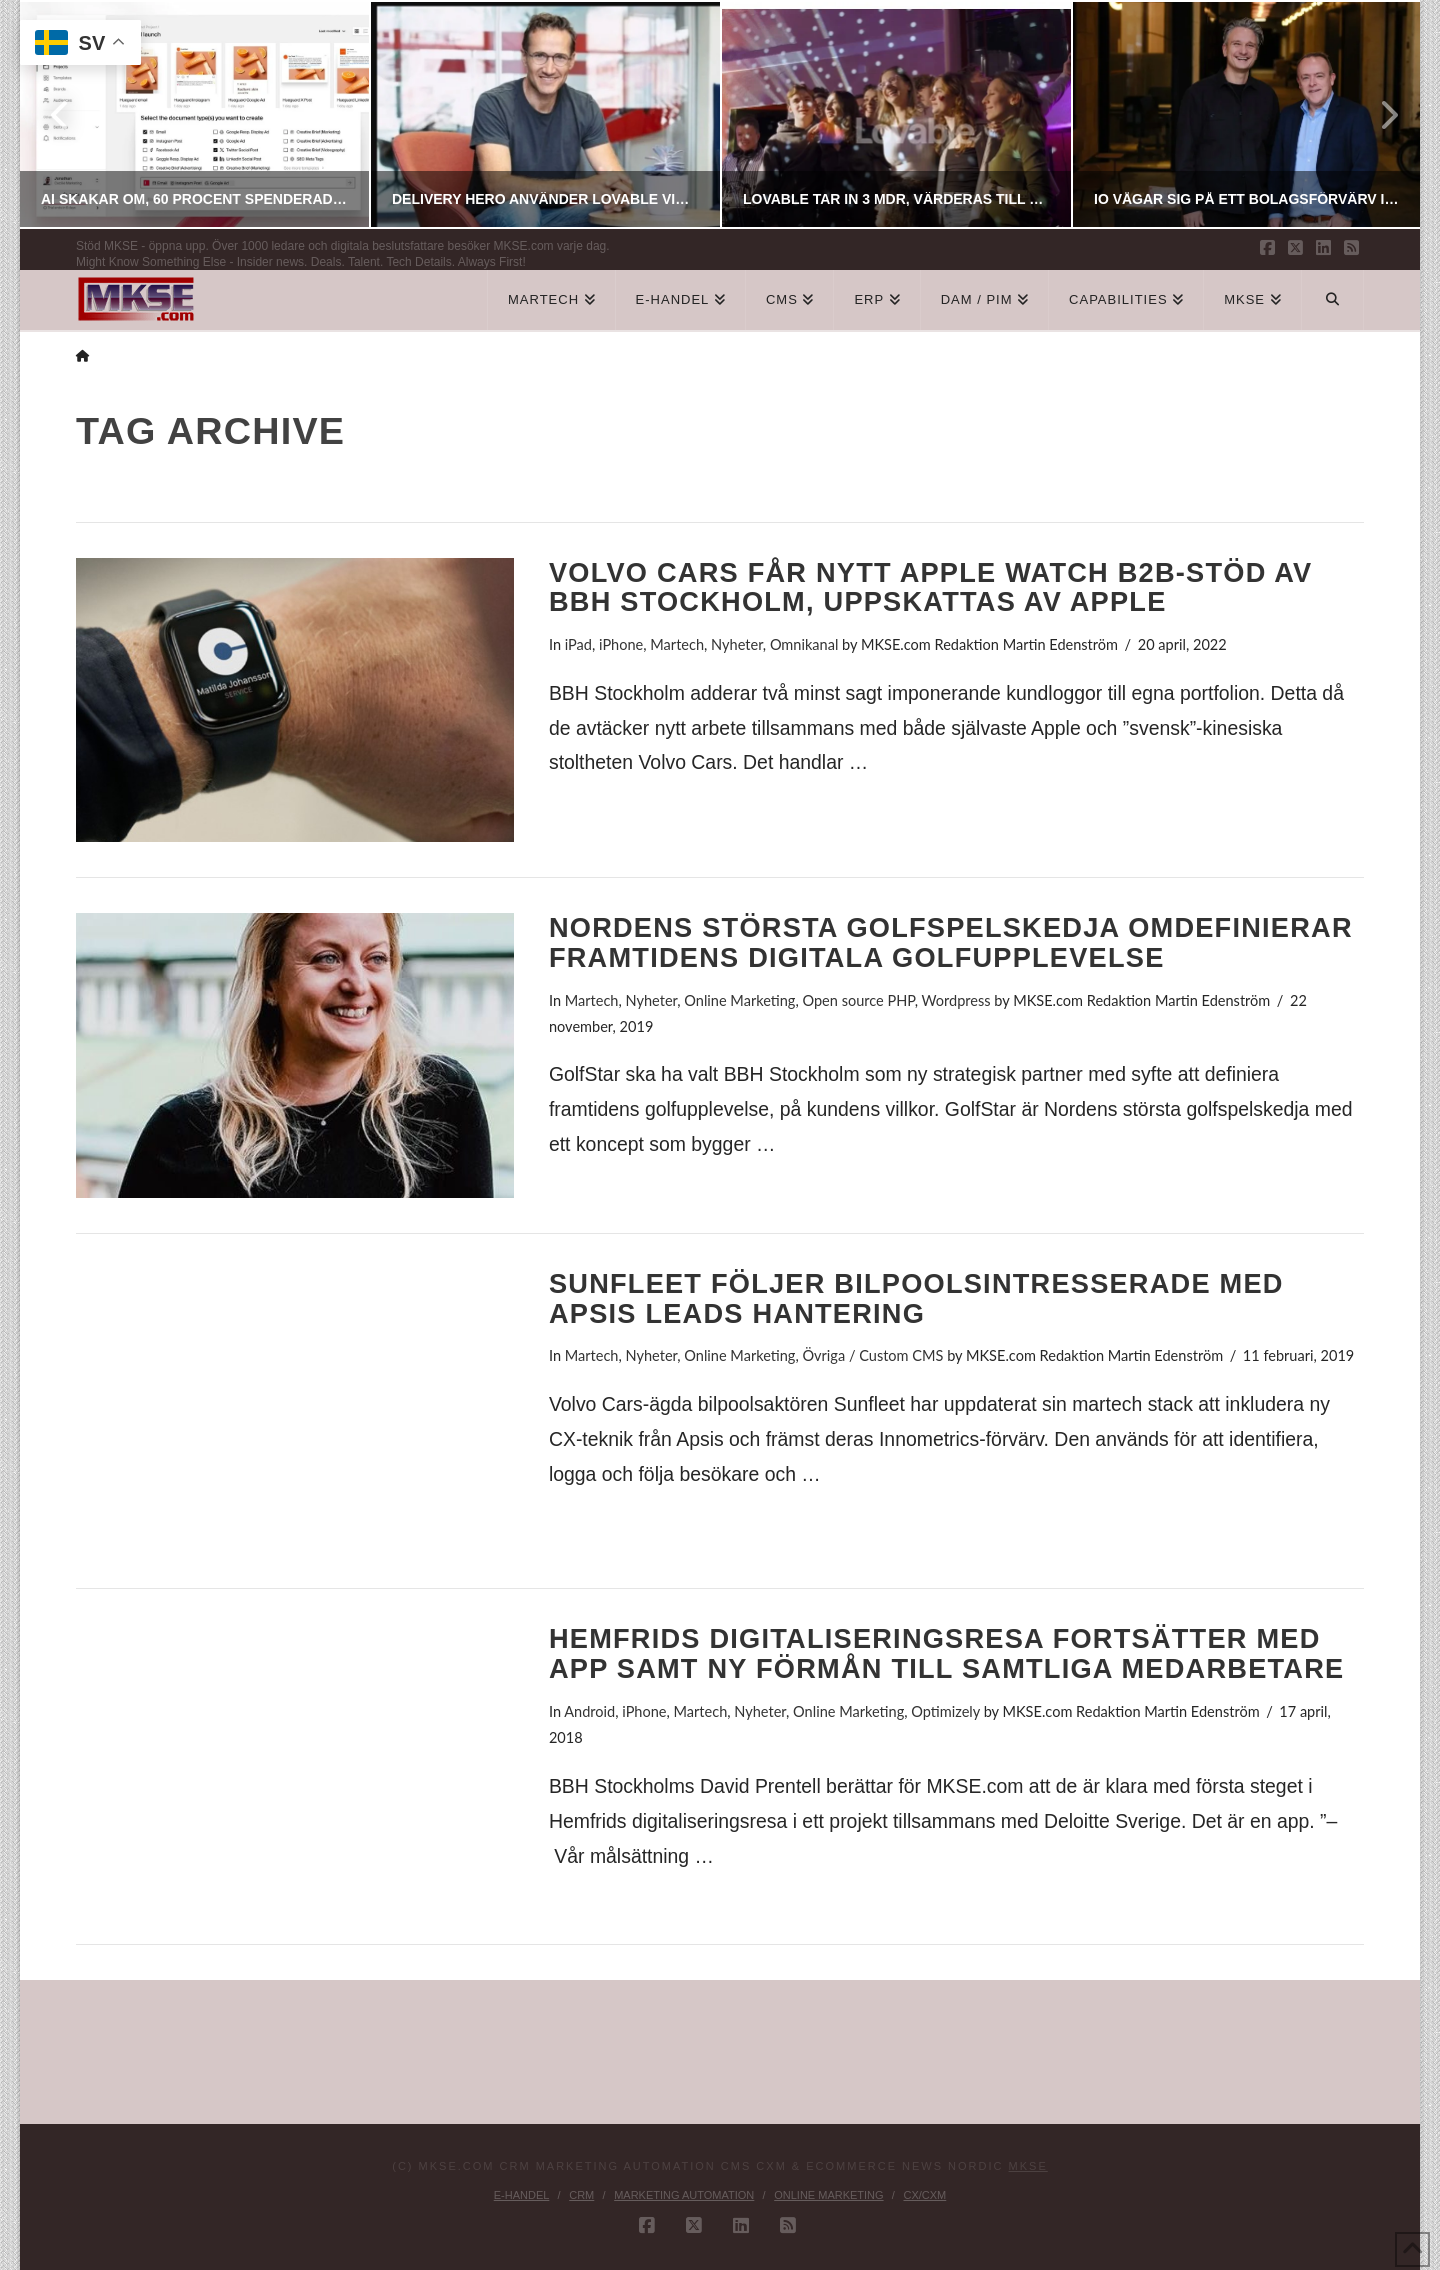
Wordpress (956, 1000)
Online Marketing (739, 1000)
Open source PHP (858, 1000)
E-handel (522, 2195)
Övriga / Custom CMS (872, 1355)
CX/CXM (924, 2195)
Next (1378, 114)
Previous (61, 114)
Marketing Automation (684, 2195)
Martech (677, 644)
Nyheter (737, 644)
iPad (578, 644)
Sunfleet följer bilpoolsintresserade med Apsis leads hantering (916, 1298)
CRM (581, 2195)
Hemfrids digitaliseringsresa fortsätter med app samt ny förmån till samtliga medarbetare (946, 1653)
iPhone (621, 644)
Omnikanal (804, 644)
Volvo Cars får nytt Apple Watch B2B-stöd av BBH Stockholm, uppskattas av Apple (931, 587)
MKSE (1028, 2166)
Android (589, 1711)
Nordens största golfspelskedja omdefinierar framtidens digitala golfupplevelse (951, 942)
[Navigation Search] (1333, 300)
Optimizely (945, 1711)
